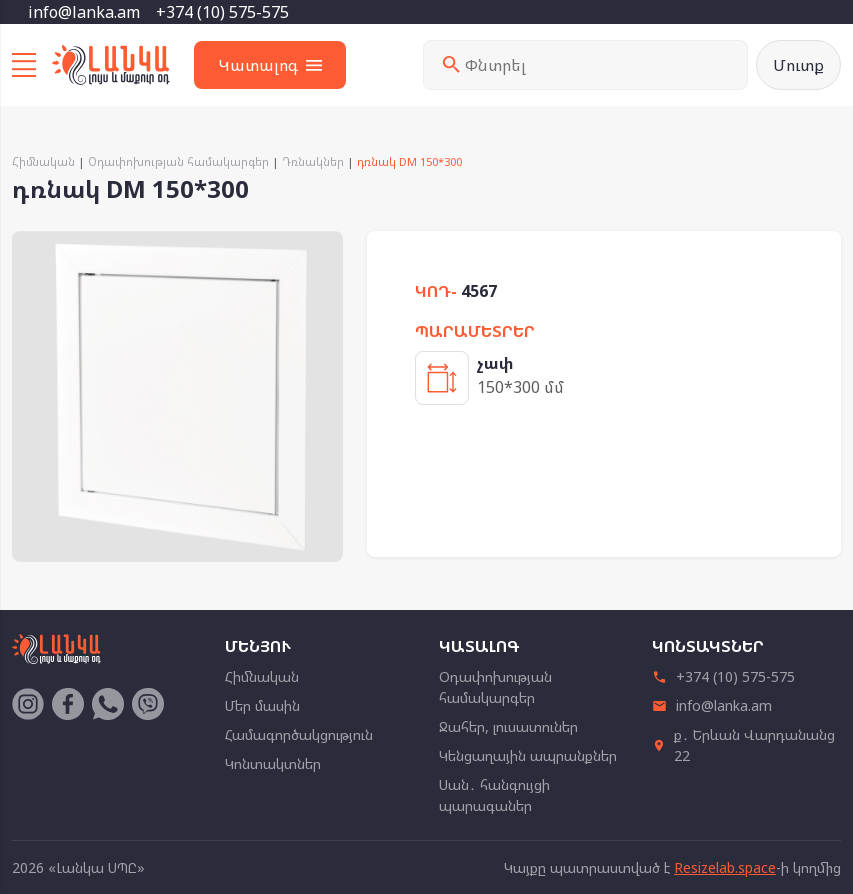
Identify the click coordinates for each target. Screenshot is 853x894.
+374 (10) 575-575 (222, 12)
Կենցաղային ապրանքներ (528, 755)
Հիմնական (43, 161)
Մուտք (798, 65)
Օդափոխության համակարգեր (178, 161)
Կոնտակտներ (273, 763)
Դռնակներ (313, 161)
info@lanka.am (84, 12)
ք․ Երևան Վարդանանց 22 (744, 745)
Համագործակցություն (299, 734)
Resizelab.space (725, 867)
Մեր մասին (262, 705)
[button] (325, 249)
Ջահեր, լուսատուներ (508, 726)
